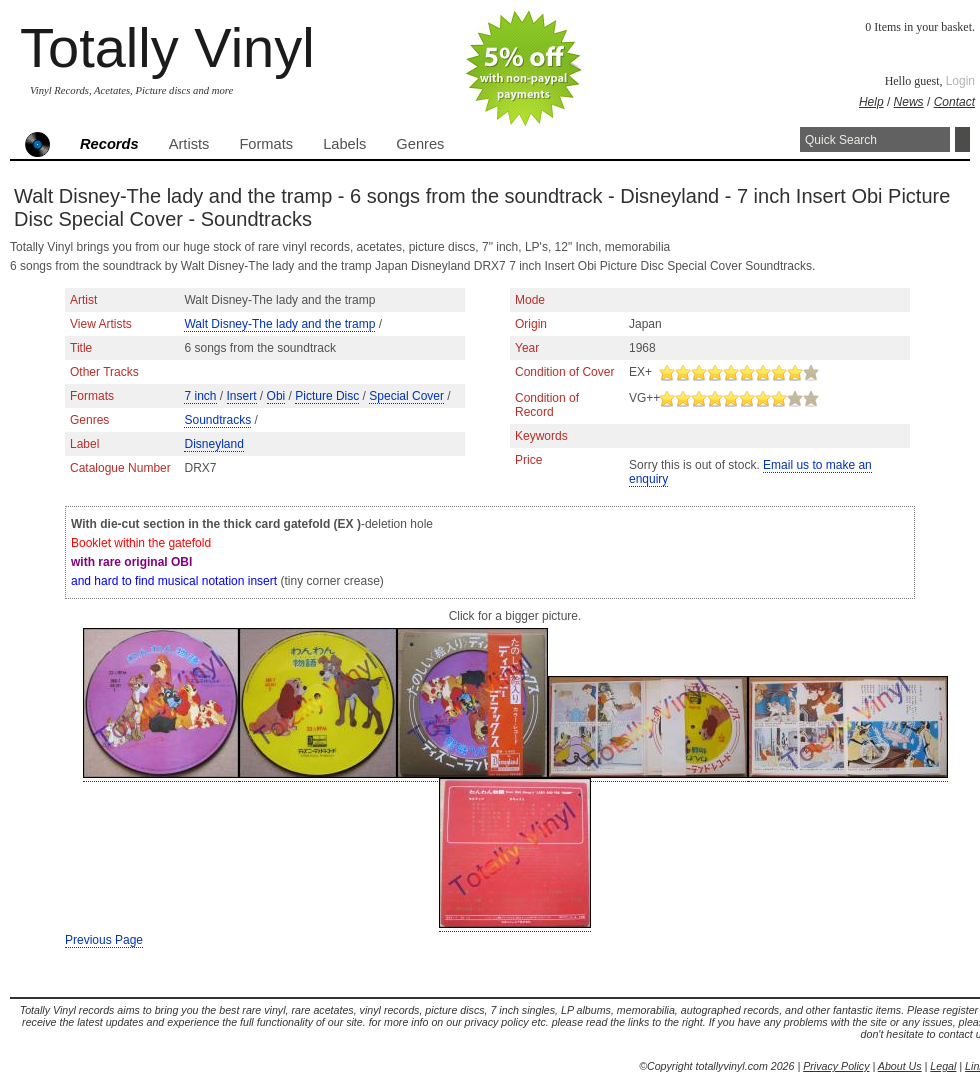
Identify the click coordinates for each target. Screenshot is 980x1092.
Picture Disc (327, 396)
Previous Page (104, 940)
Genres (420, 144)
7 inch (200, 396)
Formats (266, 144)
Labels (344, 144)
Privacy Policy (836, 1066)
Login (960, 81)
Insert (242, 396)
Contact (954, 102)
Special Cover (406, 396)
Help (871, 102)
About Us (900, 1066)
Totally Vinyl (167, 47)
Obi (276, 396)
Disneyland (213, 444)
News (909, 102)
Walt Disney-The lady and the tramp (279, 324)
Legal (943, 1066)
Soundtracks (217, 420)
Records (109, 144)
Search (962, 139)
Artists (189, 144)
